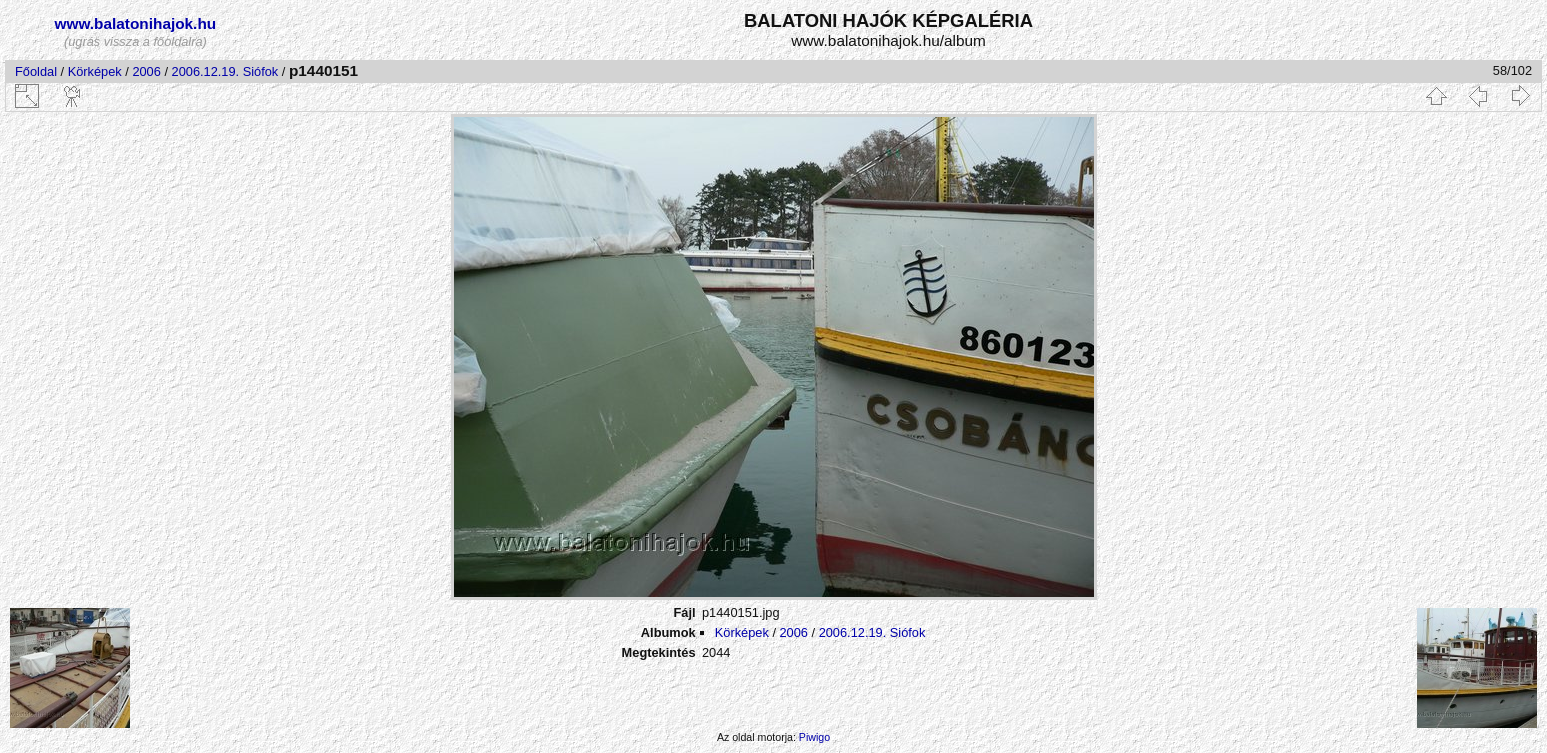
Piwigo (814, 737)
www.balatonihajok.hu (136, 23)
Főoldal (36, 71)
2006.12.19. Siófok (225, 71)
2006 (146, 71)
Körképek (95, 71)
